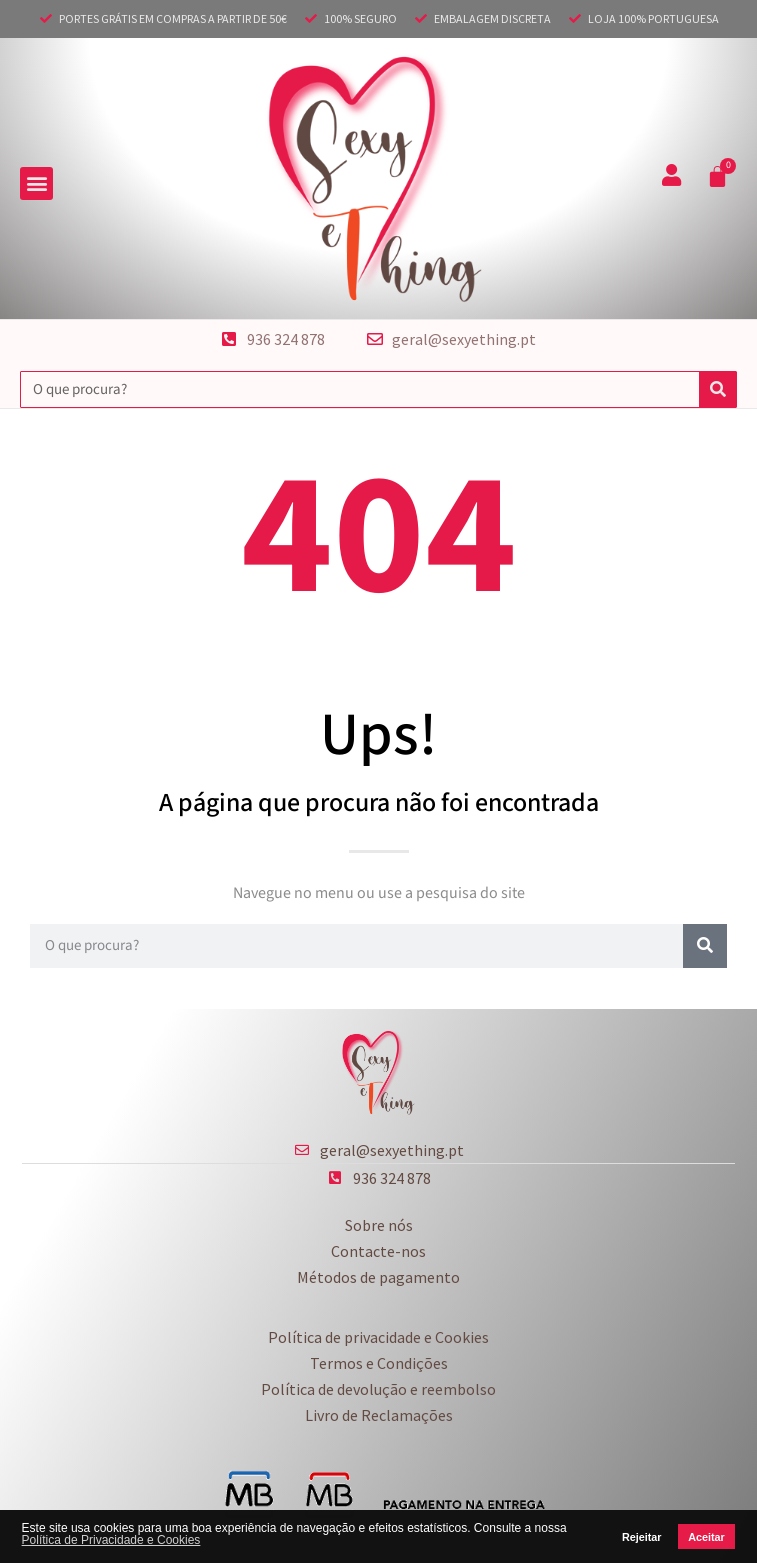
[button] (36, 183)
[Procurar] (717, 389)
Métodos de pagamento (378, 1277)
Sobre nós (379, 1225)
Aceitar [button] (706, 1537)
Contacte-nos (378, 1251)
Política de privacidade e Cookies (378, 1337)
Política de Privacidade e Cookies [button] (111, 1540)
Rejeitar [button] (642, 1537)
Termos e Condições (379, 1363)
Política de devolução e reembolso (378, 1389)
